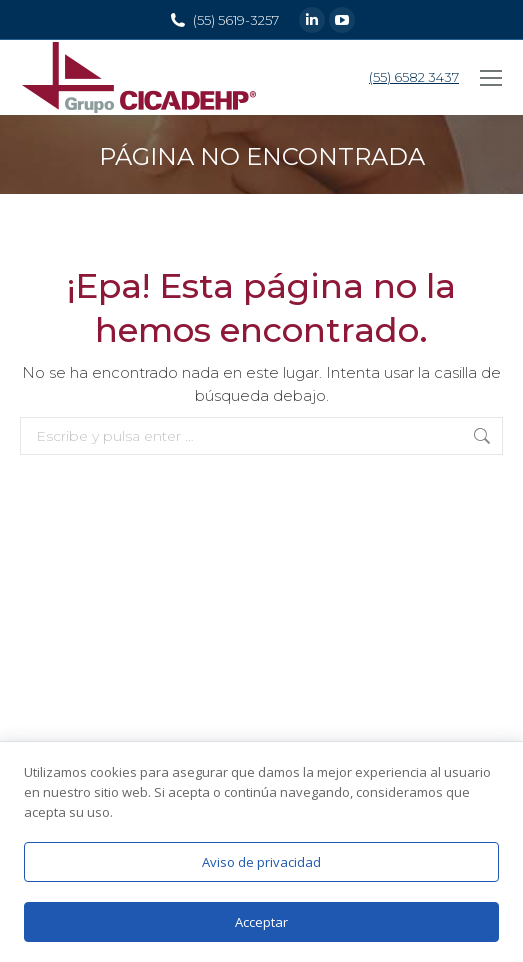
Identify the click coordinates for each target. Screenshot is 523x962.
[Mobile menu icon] (491, 78)
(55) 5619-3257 (236, 20)
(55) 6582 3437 (414, 77)
